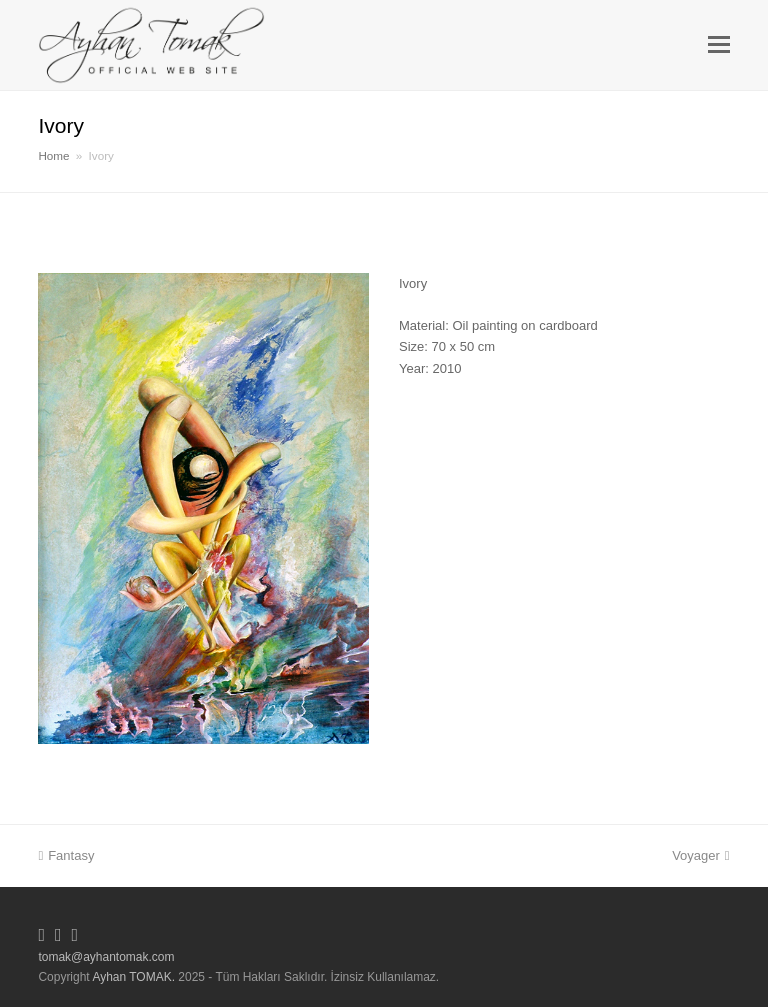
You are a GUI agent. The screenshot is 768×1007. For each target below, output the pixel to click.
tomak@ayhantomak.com (106, 957)
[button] (719, 45)
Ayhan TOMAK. (133, 977)
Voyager (700, 855)
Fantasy (66, 855)
